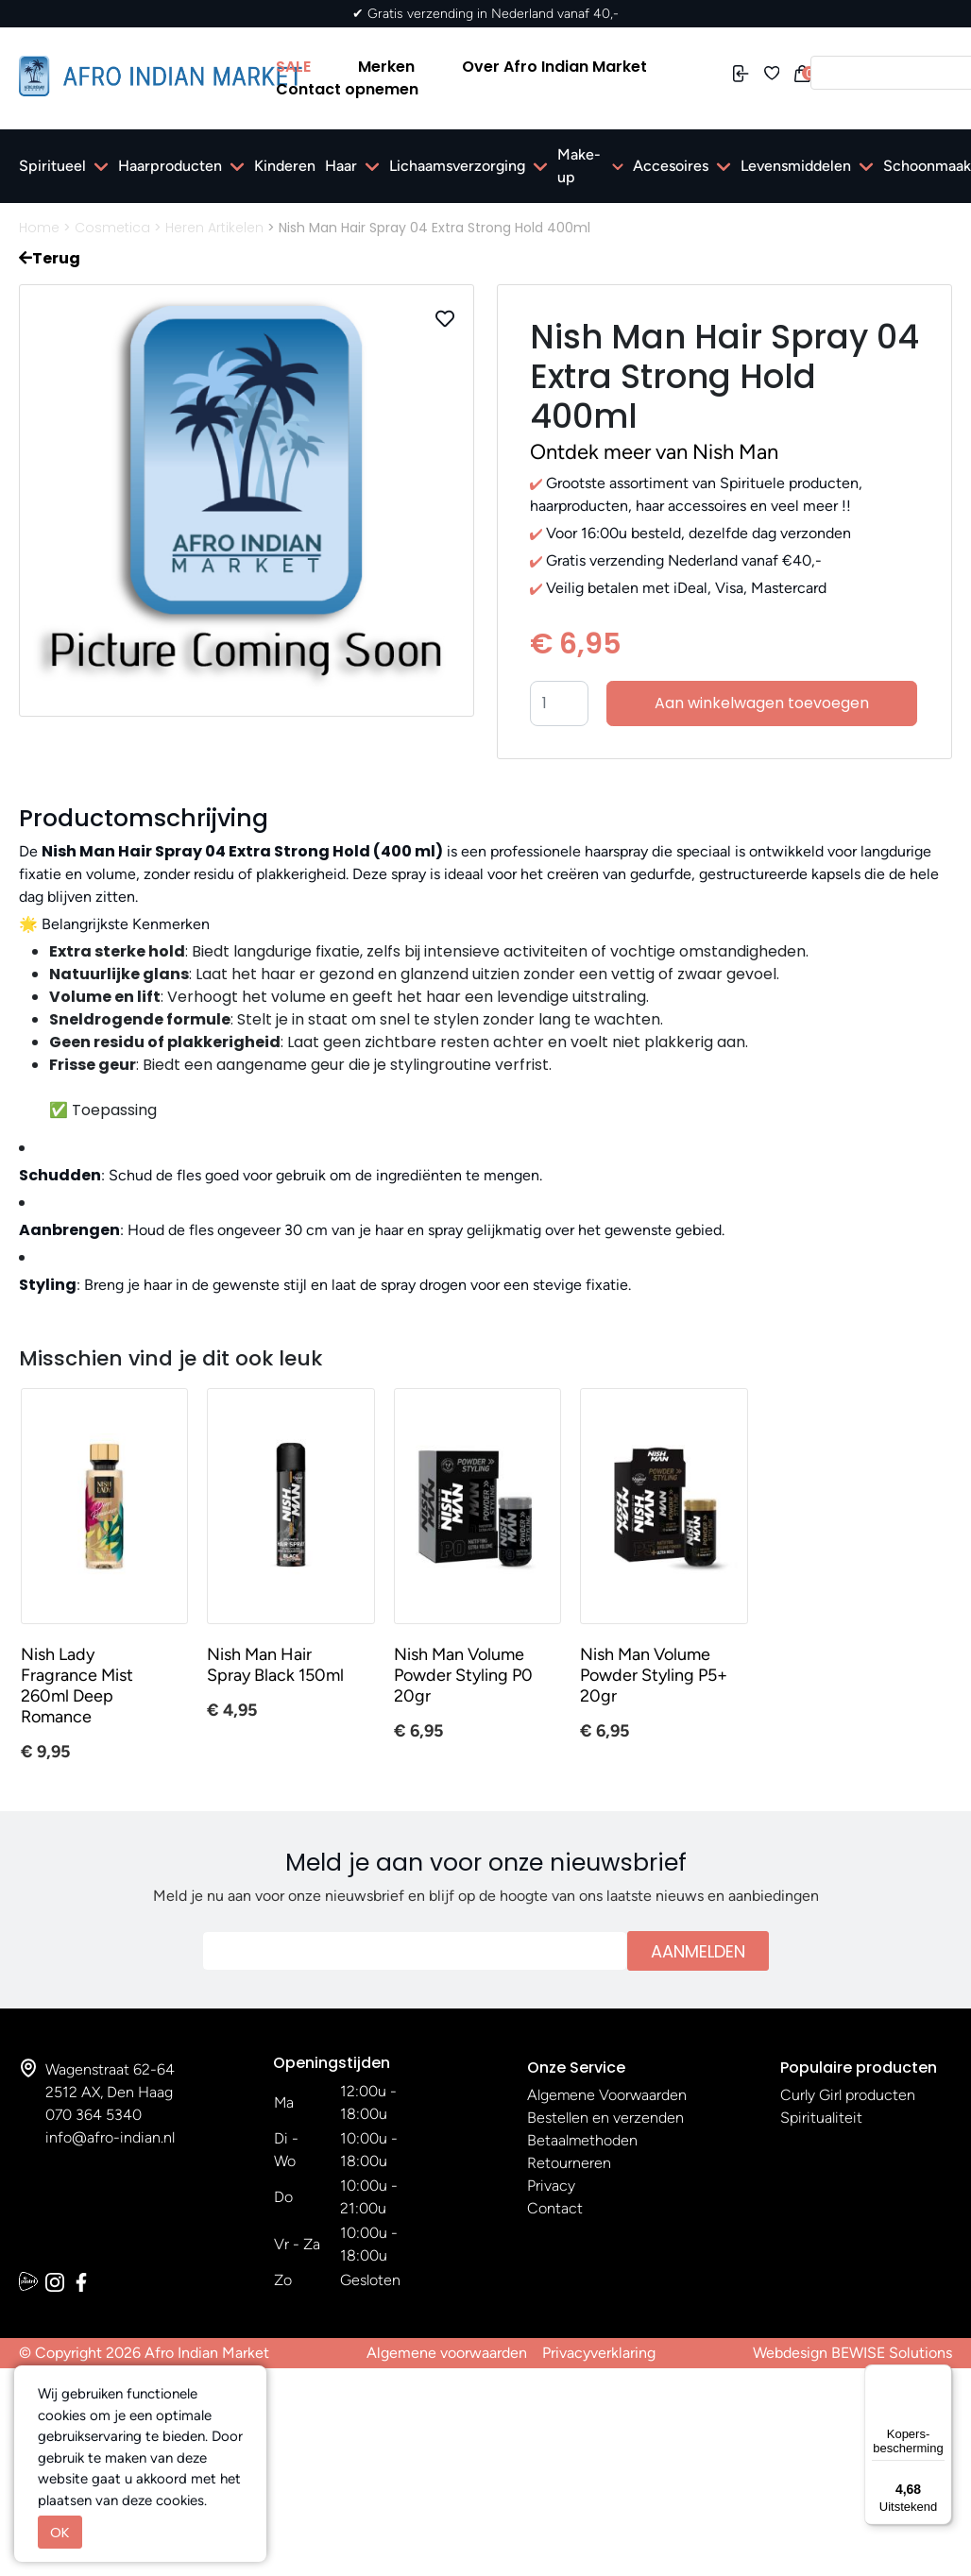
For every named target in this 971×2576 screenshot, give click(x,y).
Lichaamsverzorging (457, 166)
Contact (555, 2208)
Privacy (551, 2186)
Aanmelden (698, 1951)
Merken (386, 66)
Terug (49, 258)
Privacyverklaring (599, 2353)
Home (39, 227)
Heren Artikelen (214, 227)
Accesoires (670, 166)
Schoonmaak (927, 166)
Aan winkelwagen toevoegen (762, 703)
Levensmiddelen (796, 166)
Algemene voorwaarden (446, 2353)
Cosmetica (112, 227)
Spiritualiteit (821, 2118)
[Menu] (940, 2375)
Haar (341, 166)
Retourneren (569, 2163)
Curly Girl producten (847, 2095)
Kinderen (284, 166)
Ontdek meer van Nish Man (654, 452)
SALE (293, 66)
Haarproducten (170, 166)
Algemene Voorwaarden (607, 2095)
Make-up (579, 165)
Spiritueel (52, 166)
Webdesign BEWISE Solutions (852, 2353)
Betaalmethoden (582, 2140)
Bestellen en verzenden (605, 2118)
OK (60, 2532)
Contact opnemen (347, 89)
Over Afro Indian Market (554, 66)
